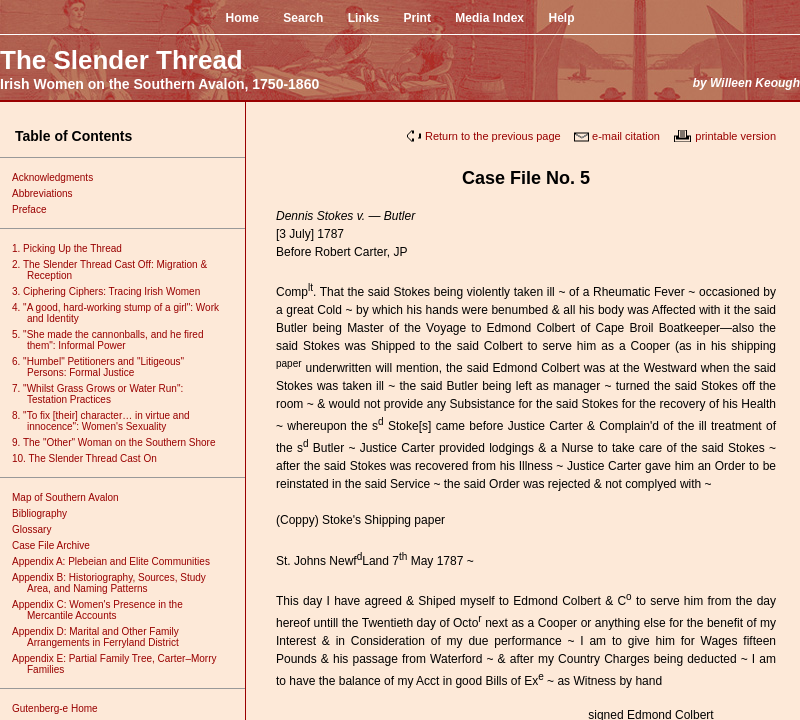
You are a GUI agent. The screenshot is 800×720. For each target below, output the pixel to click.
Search (303, 18)
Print (417, 18)
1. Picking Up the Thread (74, 248)
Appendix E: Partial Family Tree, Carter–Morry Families (122, 664)
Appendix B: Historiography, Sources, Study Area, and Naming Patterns (116, 583)
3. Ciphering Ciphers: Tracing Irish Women (113, 291)
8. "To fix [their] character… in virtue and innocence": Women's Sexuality (108, 421)
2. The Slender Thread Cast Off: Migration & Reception (117, 270)
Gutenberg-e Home (62, 708)
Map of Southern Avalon (73, 497)
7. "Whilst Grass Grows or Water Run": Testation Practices (105, 394)
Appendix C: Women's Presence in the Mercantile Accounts (105, 610)
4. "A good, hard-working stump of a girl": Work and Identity (123, 313)
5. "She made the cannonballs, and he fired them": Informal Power (115, 340)
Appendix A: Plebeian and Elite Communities (118, 561)
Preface (36, 209)
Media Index (489, 18)
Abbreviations (50, 193)
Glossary (39, 529)
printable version (735, 136)
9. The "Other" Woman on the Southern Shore (121, 442)
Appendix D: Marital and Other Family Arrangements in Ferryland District (103, 637)
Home (241, 18)
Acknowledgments (60, 177)
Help (562, 18)
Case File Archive (58, 545)
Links (363, 18)
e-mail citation (626, 136)
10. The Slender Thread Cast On (92, 458)
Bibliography (47, 513)
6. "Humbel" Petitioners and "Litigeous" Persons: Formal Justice (105, 367)
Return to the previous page (493, 136)
